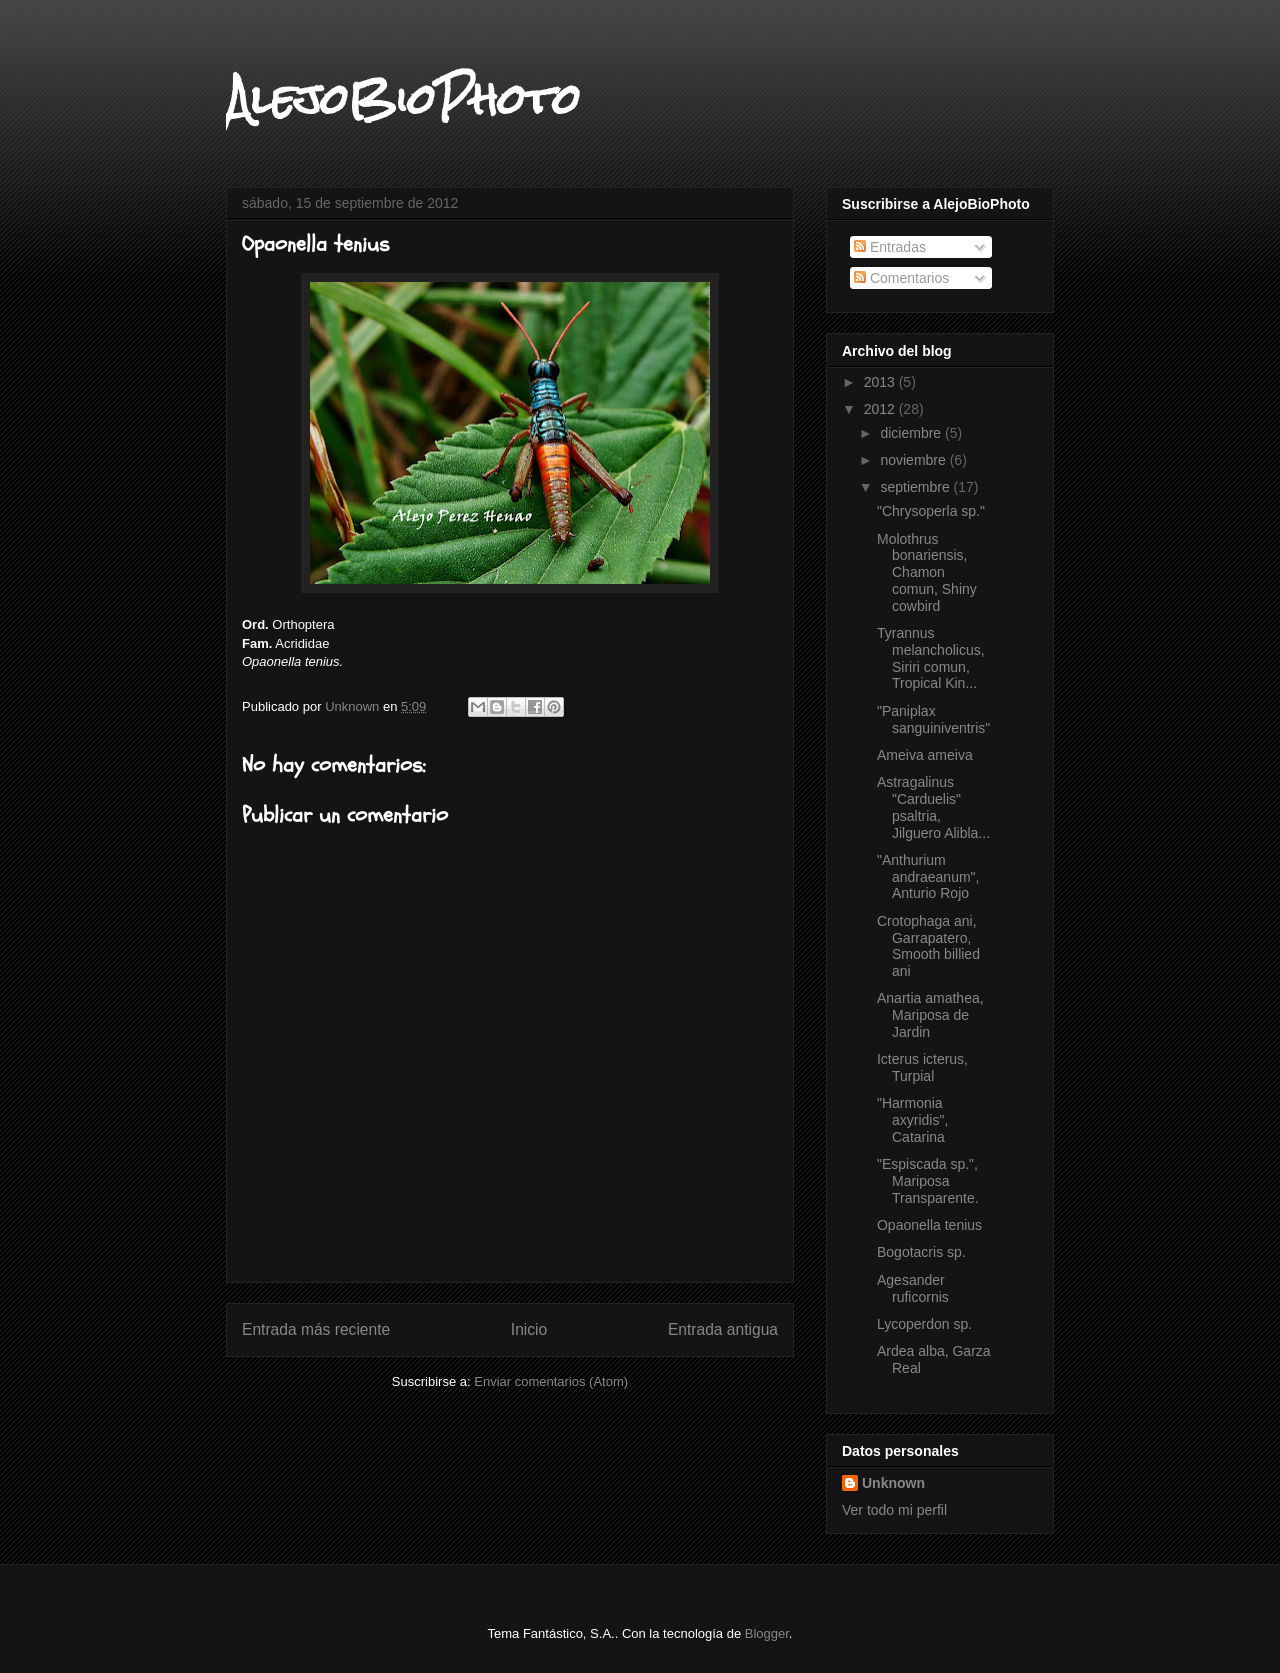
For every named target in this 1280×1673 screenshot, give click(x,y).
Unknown (893, 1483)
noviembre (914, 460)
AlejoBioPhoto (403, 99)
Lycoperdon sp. (924, 1324)
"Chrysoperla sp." (931, 511)
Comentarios (901, 278)
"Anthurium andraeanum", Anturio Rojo (928, 877)
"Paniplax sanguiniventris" (933, 719)
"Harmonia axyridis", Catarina (912, 1120)
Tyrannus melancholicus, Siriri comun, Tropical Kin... (931, 658)
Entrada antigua (723, 1329)
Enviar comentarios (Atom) (551, 1381)
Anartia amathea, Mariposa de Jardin (930, 1015)
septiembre (916, 487)
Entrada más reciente (316, 1329)
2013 (881, 382)
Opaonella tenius (929, 1225)
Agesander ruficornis (913, 1288)
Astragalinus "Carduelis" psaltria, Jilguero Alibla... (933, 807)
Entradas (890, 247)
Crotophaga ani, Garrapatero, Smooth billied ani (928, 946)
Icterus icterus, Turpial (922, 1067)
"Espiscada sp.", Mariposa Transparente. (928, 1181)
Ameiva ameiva (925, 755)
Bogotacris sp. (921, 1252)
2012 (881, 409)
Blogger (767, 1633)
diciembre (912, 433)
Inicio (529, 1329)
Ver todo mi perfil (894, 1510)
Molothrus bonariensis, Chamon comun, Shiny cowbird (927, 572)
